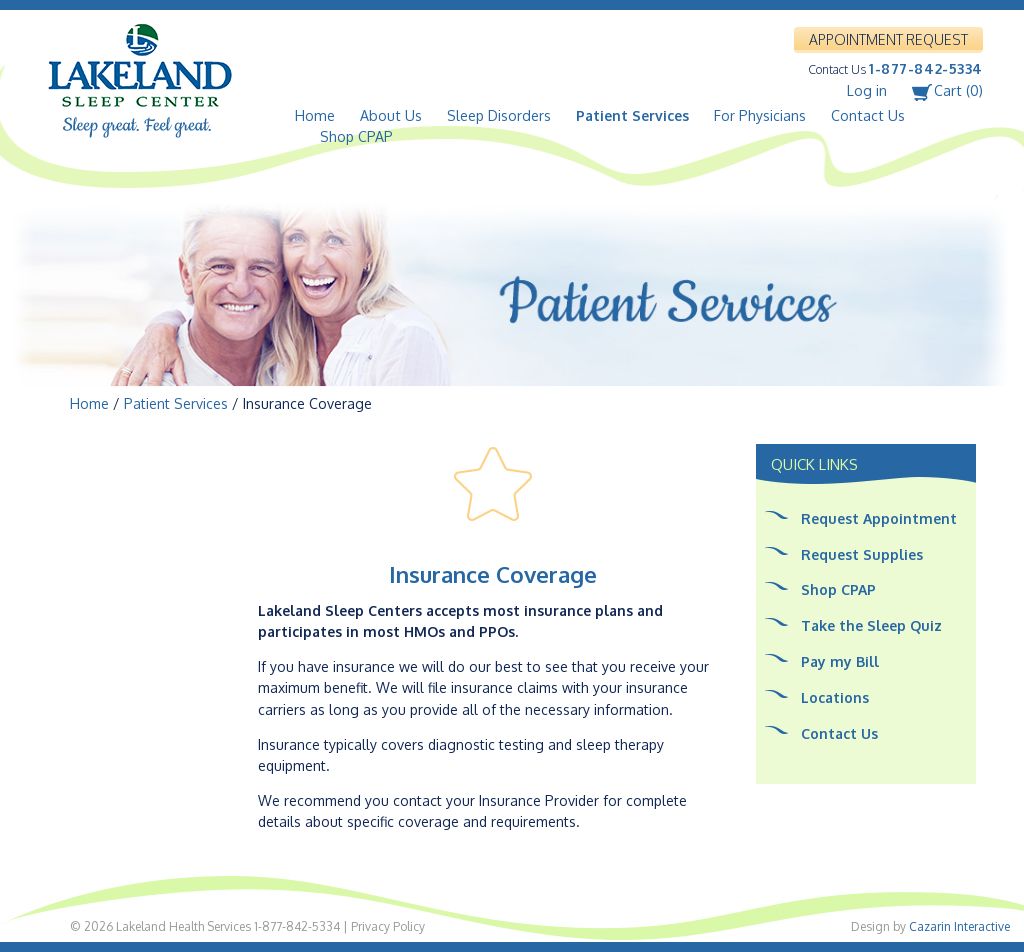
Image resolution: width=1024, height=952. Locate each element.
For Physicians (760, 115)
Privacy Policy (388, 926)
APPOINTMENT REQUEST (888, 39)
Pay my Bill (840, 661)
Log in (867, 90)
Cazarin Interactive (959, 926)
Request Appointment (879, 518)
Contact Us (868, 115)
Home (315, 115)
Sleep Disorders (499, 115)
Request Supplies (862, 554)
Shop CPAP (356, 136)
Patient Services (632, 115)
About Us (391, 115)
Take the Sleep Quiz (871, 625)
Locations (835, 697)
